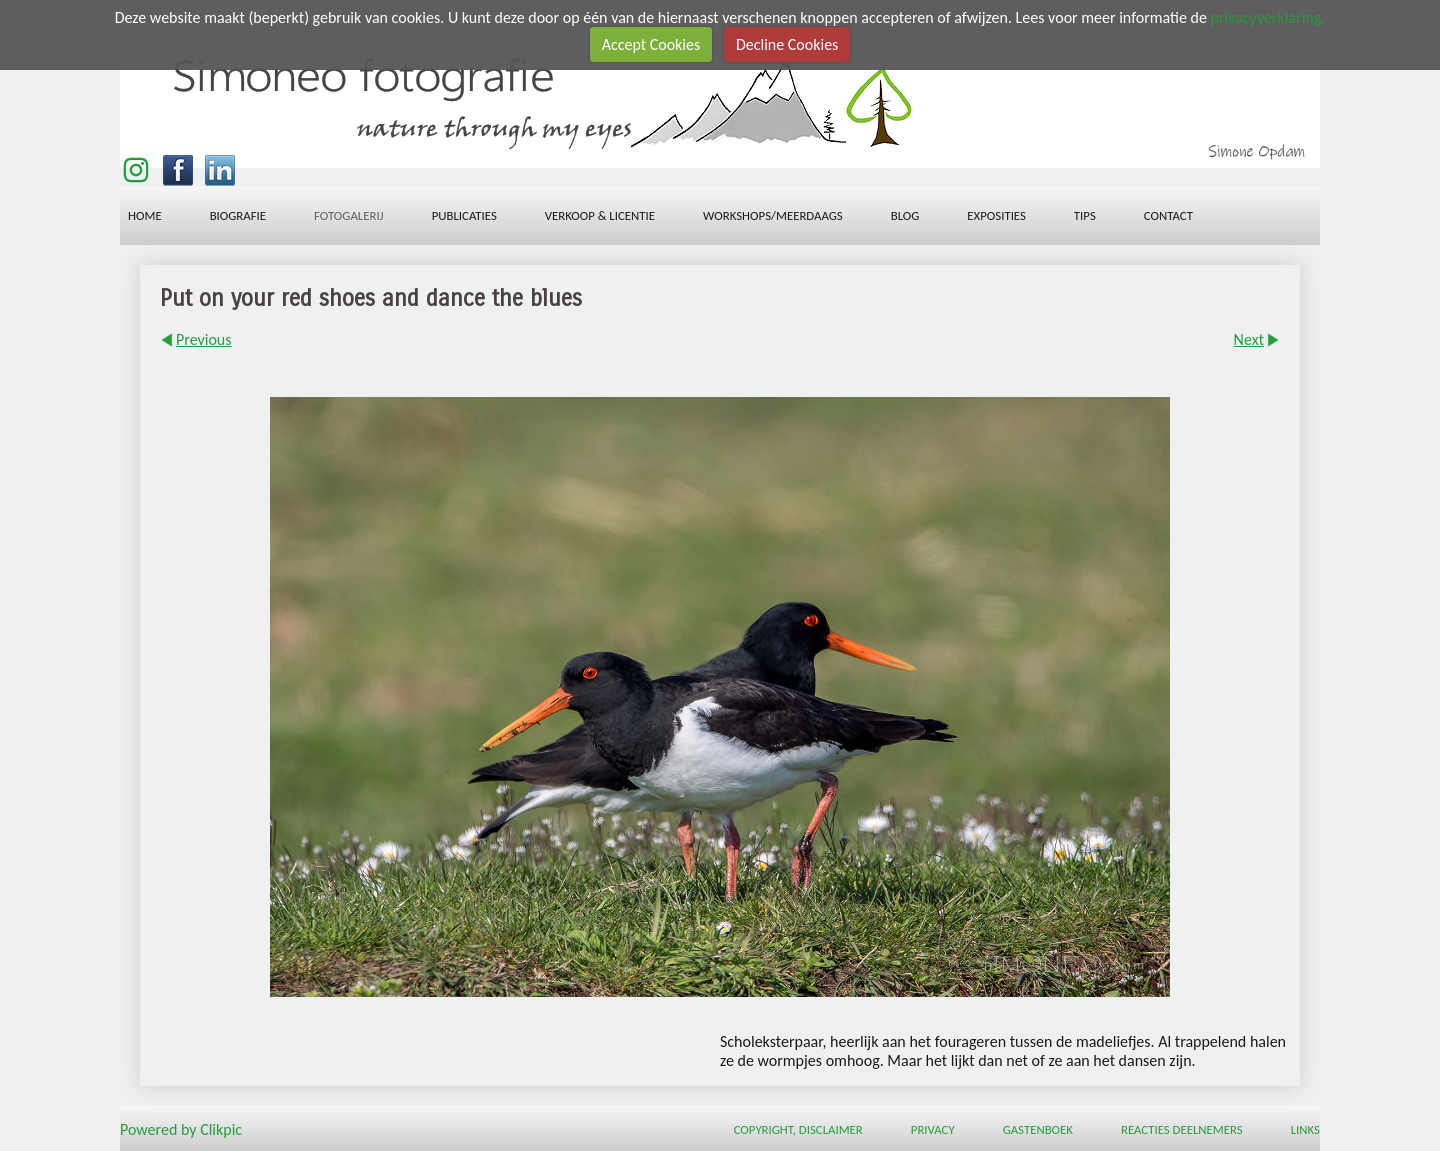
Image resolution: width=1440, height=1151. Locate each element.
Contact (1168, 215)
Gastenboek (1038, 1129)
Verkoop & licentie (600, 215)
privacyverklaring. (1267, 17)
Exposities (996, 215)
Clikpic (221, 1128)
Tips (1085, 215)
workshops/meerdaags (773, 215)
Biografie (238, 215)
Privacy (933, 1129)
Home (145, 215)
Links (1305, 1129)
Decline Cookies (787, 44)
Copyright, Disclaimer (798, 1129)
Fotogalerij (349, 215)
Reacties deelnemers (1182, 1129)
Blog (905, 215)
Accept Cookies (651, 44)
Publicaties (464, 215)
